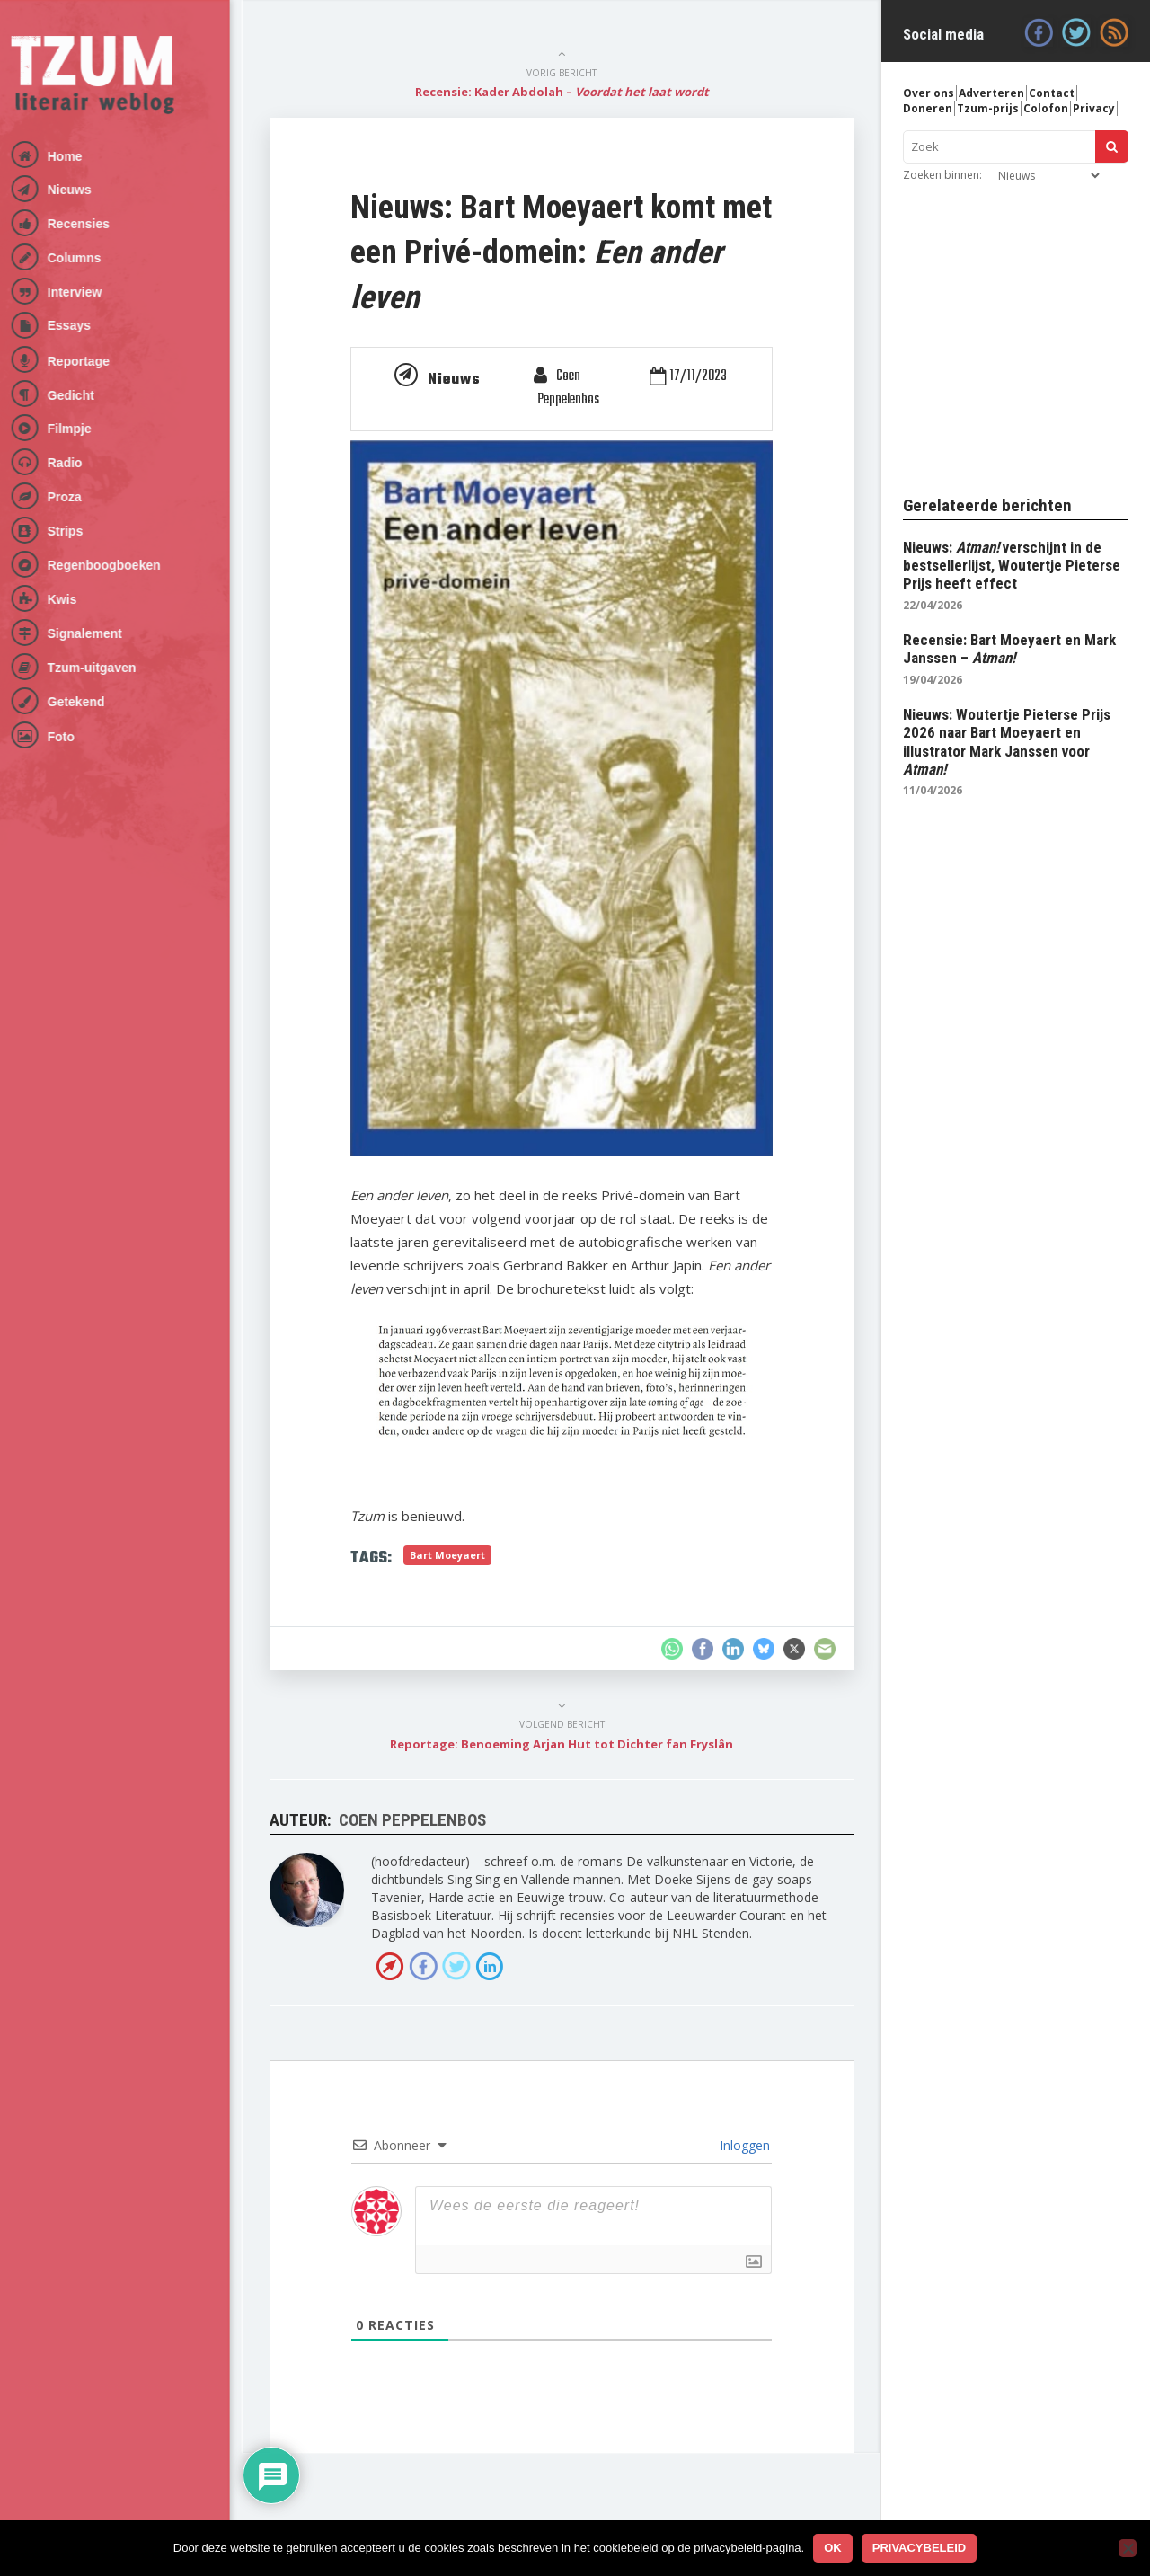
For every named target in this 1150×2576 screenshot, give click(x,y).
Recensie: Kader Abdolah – (562, 92)
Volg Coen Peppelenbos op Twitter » (456, 1966)
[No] (1128, 2548)
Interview (87, 292)
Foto (73, 737)
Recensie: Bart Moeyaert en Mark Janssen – (1009, 649)
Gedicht (83, 395)
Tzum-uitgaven (104, 667)
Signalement (97, 633)
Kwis (75, 599)
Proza (77, 497)
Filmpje (82, 428)
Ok (833, 2547)
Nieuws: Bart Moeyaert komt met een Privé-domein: (561, 252)
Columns (87, 258)
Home (77, 156)
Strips (78, 531)
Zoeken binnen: (942, 174)
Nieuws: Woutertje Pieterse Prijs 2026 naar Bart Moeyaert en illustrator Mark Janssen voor (1006, 741)
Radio (77, 463)
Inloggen (743, 2145)
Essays (81, 325)
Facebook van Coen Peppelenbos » (423, 1966)
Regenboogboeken (116, 565)
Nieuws (82, 189)
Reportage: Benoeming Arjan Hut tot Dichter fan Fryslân (561, 1744)
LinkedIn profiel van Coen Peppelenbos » (489, 1966)
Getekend (89, 702)
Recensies (91, 224)
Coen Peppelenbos (568, 388)
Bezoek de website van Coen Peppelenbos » (390, 1966)
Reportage (91, 361)
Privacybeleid (919, 2547)
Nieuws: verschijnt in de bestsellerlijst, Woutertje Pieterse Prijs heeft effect (1011, 565)
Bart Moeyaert (447, 1555)
